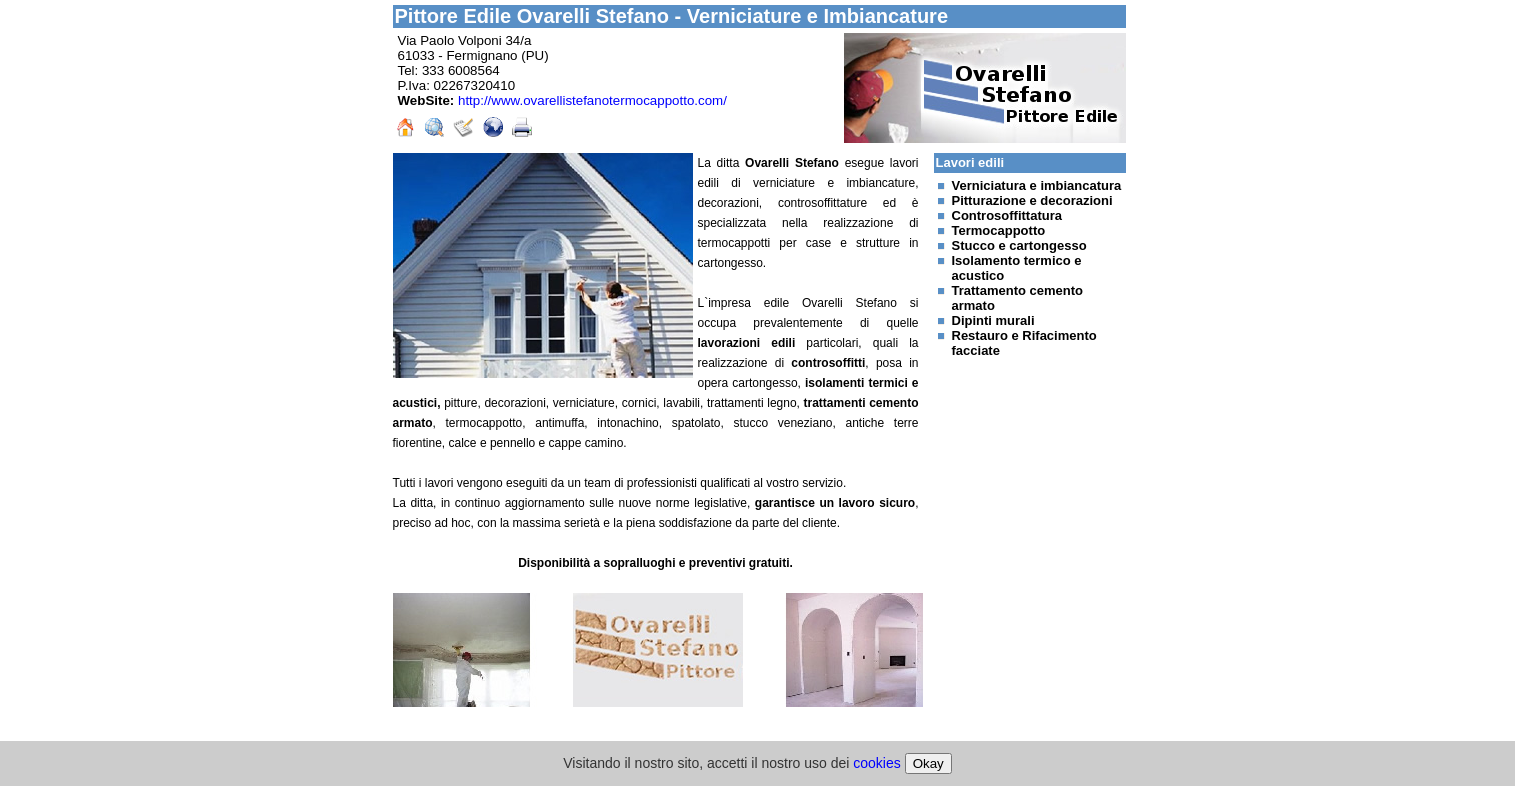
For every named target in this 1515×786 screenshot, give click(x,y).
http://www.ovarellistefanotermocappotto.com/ (592, 100)
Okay (928, 763)
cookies (876, 763)
